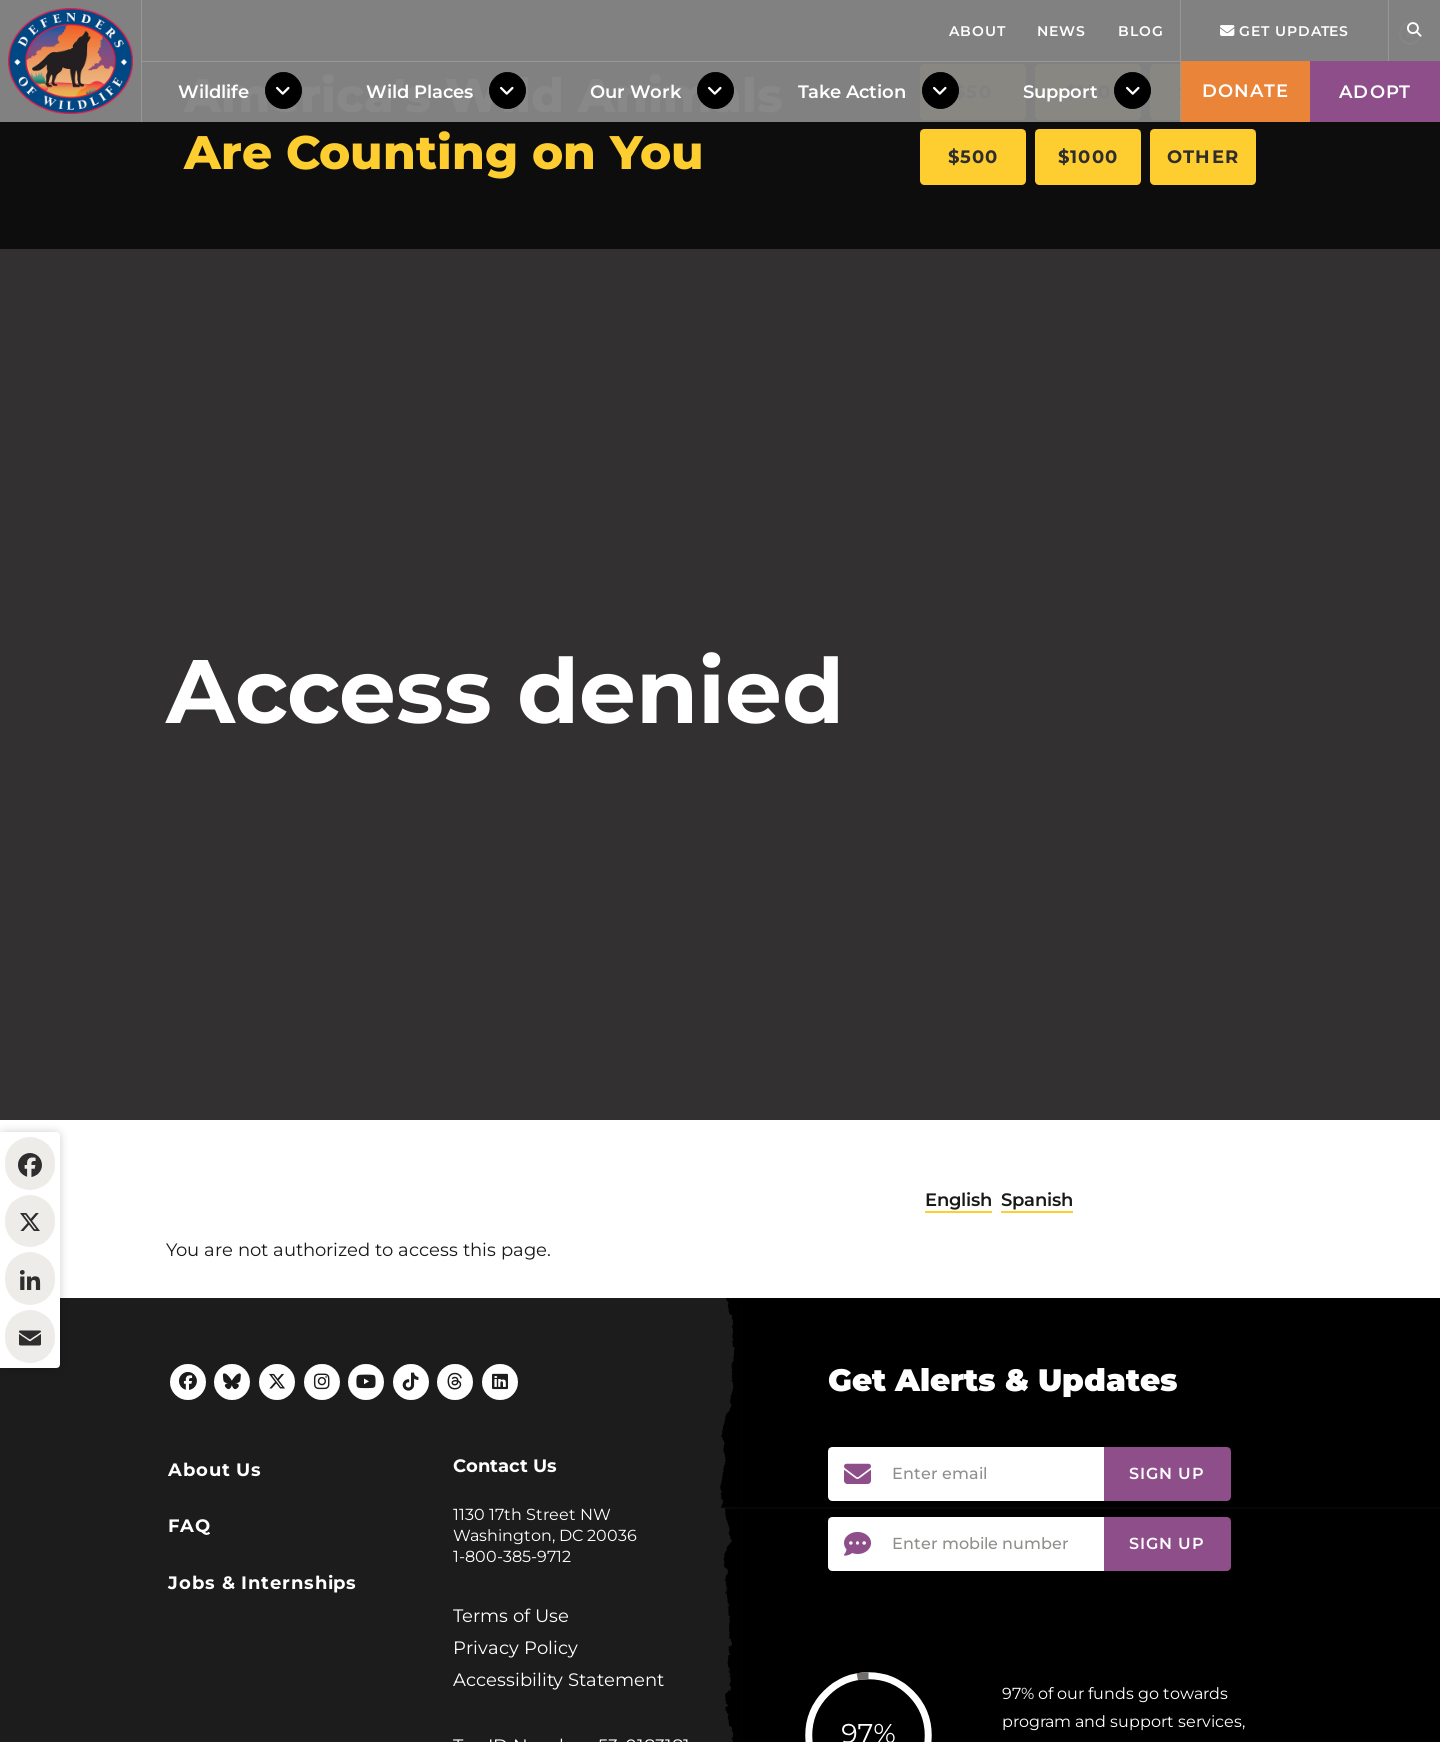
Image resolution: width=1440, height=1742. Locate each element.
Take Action (852, 341)
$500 (973, 157)
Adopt (1375, 341)
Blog (1141, 280)
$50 (972, 92)
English (958, 1322)
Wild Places (419, 341)
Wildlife (213, 341)
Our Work (635, 341)
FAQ (189, 1648)
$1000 (1088, 157)
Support (1060, 341)
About (977, 280)
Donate (1245, 340)
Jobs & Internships (262, 1705)
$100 (1088, 92)
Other (1203, 157)
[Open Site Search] (1414, 279)
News (1061, 280)
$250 (1203, 92)
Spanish (1037, 1322)
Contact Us (505, 1588)
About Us (215, 1592)
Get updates (1285, 280)
